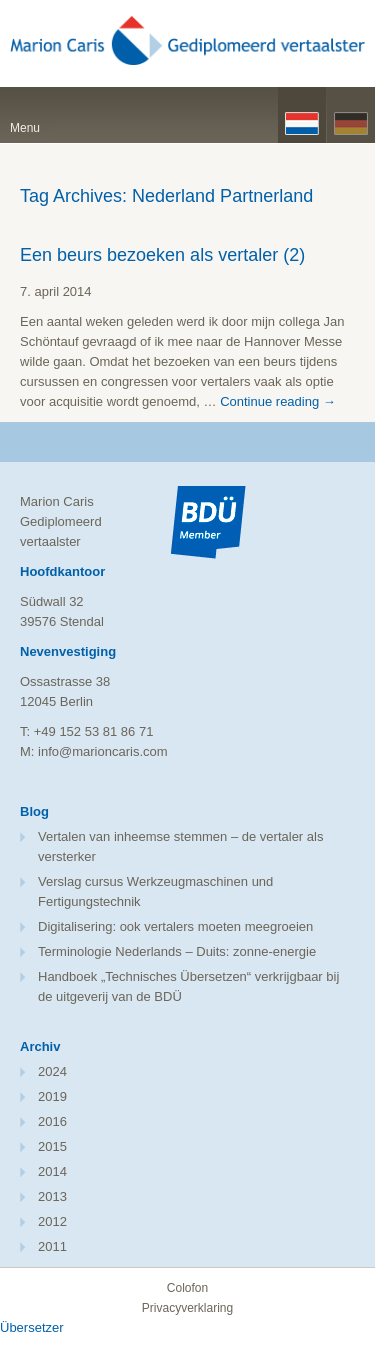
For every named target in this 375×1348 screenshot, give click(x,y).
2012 (52, 1221)
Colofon (187, 1288)
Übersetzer (32, 1327)
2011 (52, 1246)
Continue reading (278, 401)
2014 (52, 1171)
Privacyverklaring (187, 1308)
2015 (52, 1146)
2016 (52, 1121)
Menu (25, 128)
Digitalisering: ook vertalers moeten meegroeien (175, 926)
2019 (52, 1096)
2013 (52, 1196)
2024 (52, 1071)
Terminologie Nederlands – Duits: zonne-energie (177, 951)
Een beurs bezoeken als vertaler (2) (162, 255)
